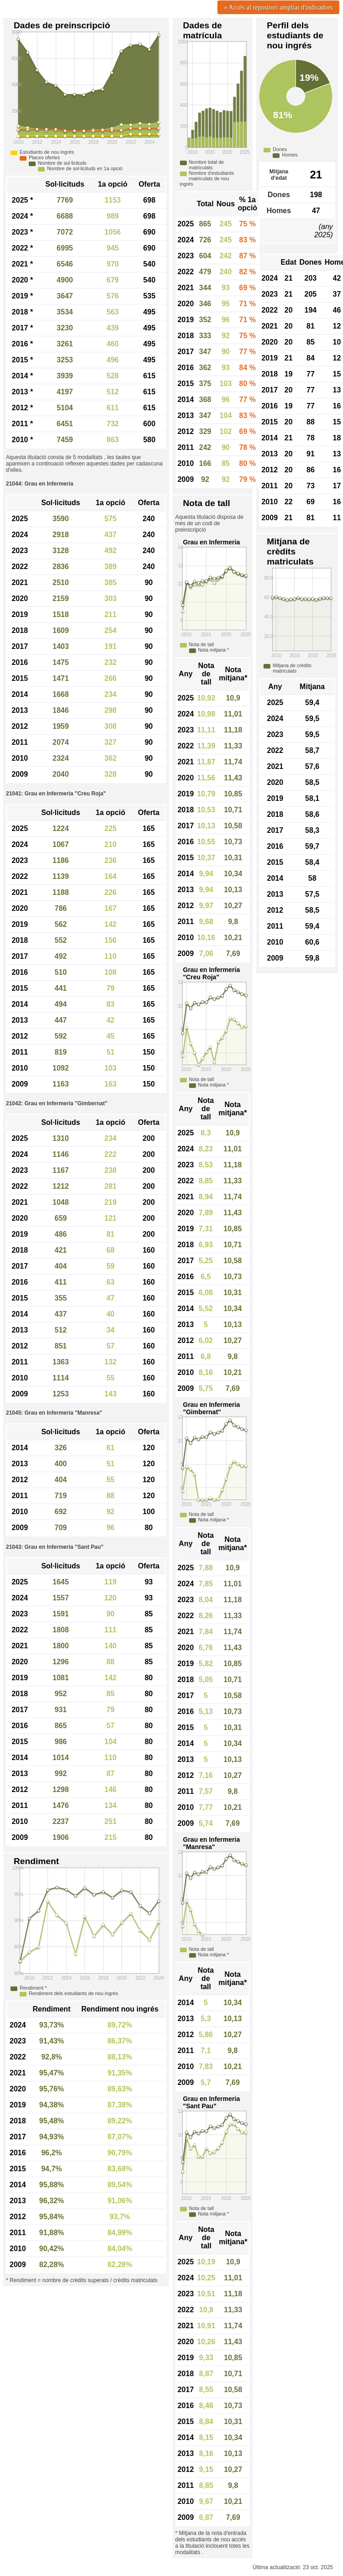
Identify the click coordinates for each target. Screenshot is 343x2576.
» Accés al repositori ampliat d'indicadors (278, 7)
